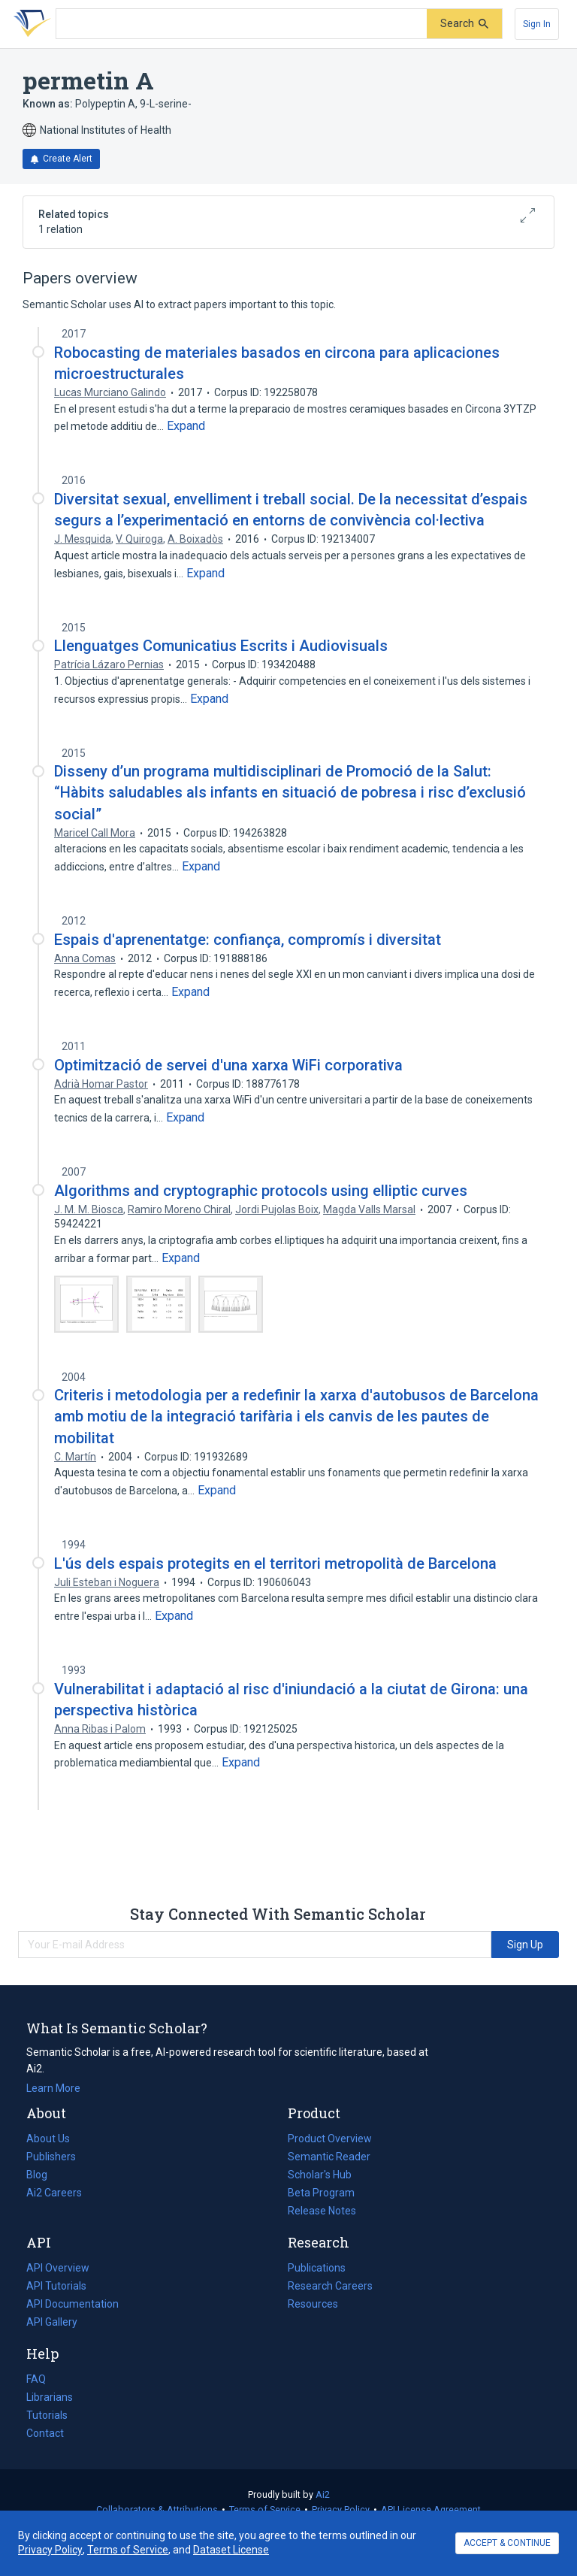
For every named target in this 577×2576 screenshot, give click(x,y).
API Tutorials (56, 2286)
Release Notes (322, 2211)
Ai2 (323, 2494)
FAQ (36, 2379)
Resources (313, 2304)
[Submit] (464, 23)
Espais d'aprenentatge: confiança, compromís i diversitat (247, 940)
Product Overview (330, 2139)
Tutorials (47, 2415)
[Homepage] (29, 24)
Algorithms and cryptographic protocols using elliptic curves (260, 1191)
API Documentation (72, 2304)
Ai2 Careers (54, 2193)
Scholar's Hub (320, 2175)
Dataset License (231, 2550)
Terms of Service (265, 2509)
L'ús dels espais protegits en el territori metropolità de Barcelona (275, 1563)
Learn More (53, 2088)
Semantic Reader (329, 2157)
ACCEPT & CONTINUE (507, 2543)
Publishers (51, 2157)
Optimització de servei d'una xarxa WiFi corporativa (228, 1065)
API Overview (57, 2268)
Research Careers (330, 2286)
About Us (48, 2139)
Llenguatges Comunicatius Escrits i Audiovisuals (221, 646)
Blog (42, 2175)
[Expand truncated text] (186, 426)
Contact (45, 2433)
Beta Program (321, 2193)
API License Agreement (431, 2509)
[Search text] (241, 24)
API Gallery (51, 2322)
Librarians (49, 2397)
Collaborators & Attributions (157, 2509)
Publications (317, 2268)
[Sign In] (537, 24)
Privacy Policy (341, 2509)
